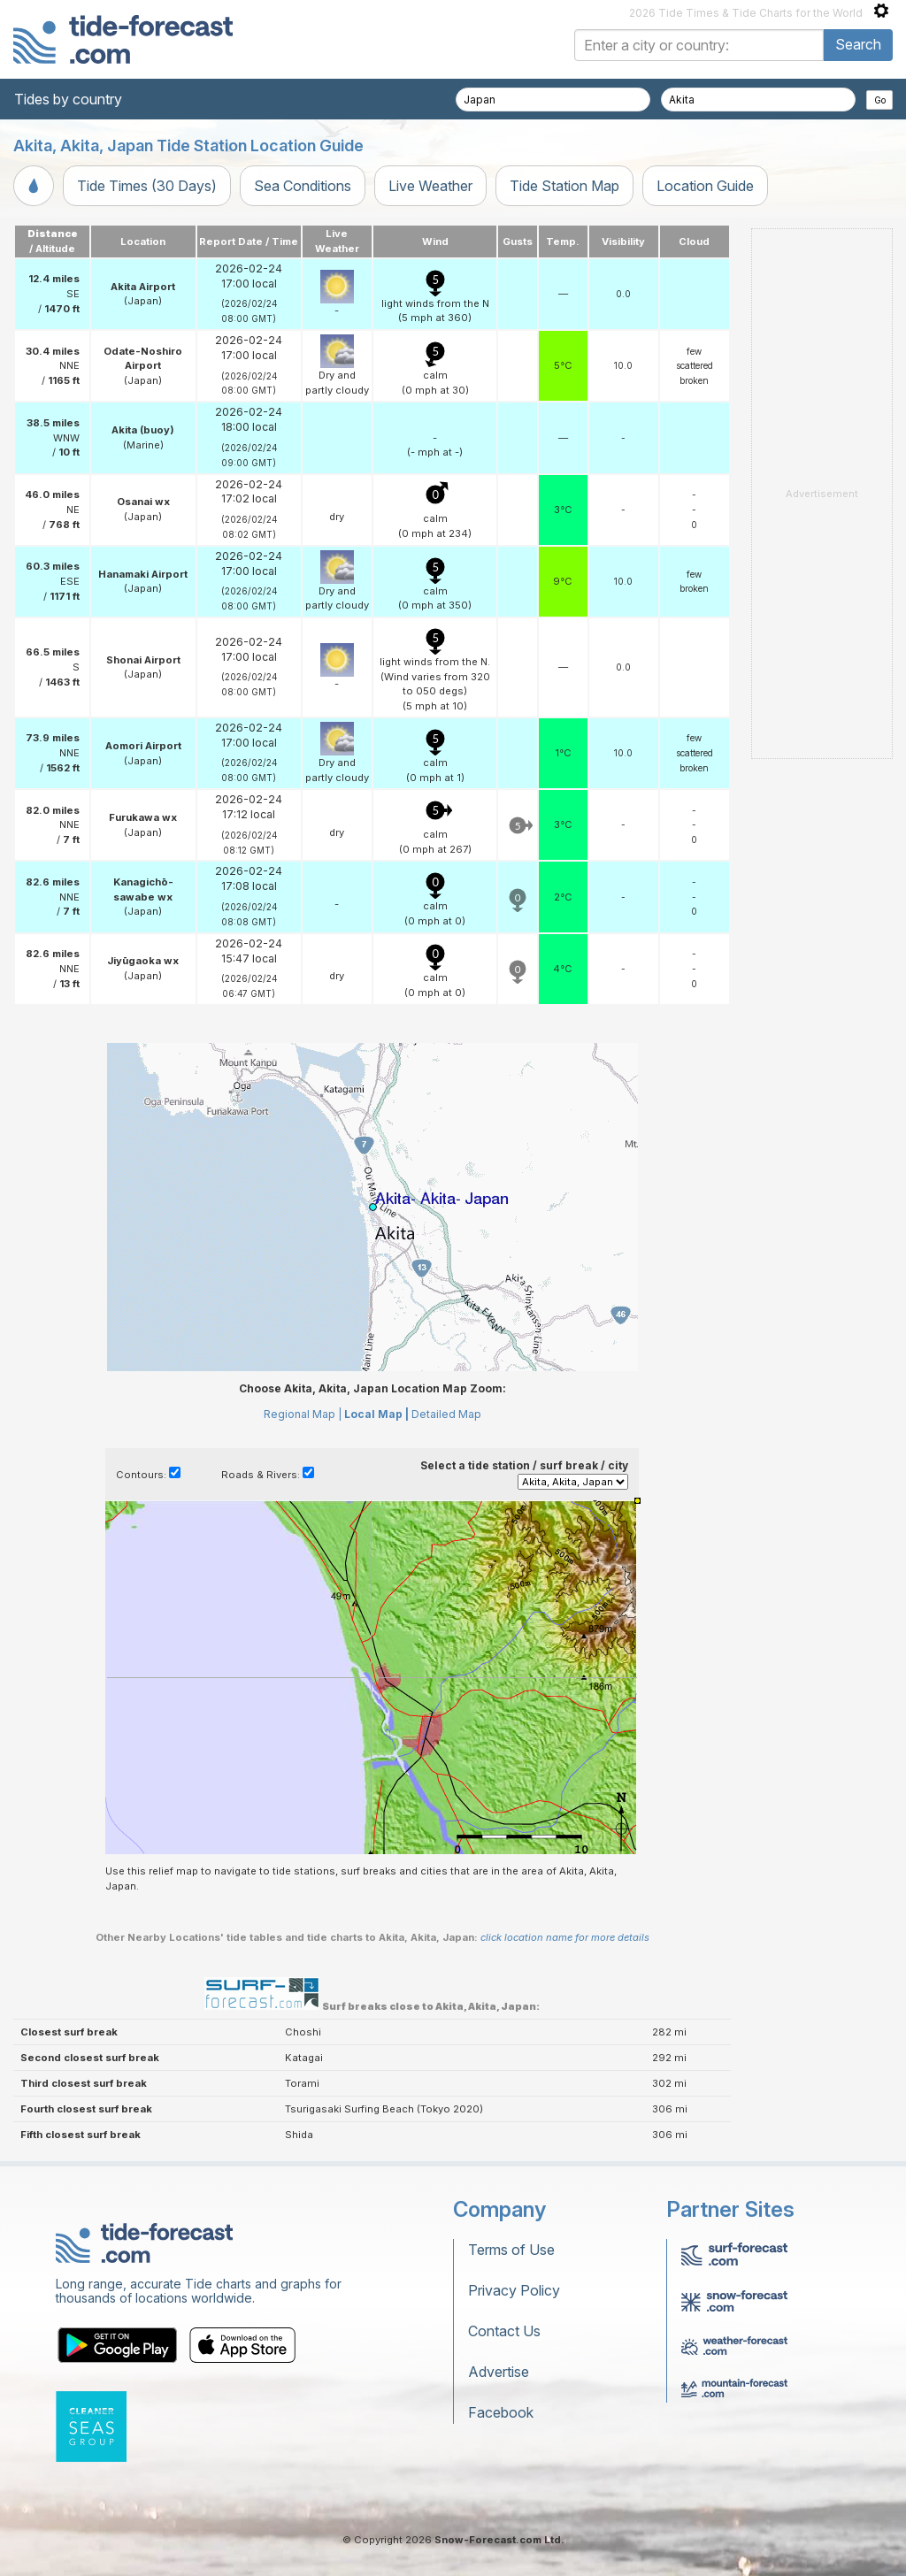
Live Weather (430, 186)
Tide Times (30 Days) (147, 186)
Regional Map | (303, 1414)
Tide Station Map (564, 186)
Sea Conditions (302, 186)
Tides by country (68, 99)
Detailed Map (446, 1414)
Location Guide (705, 186)
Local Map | (376, 1414)
